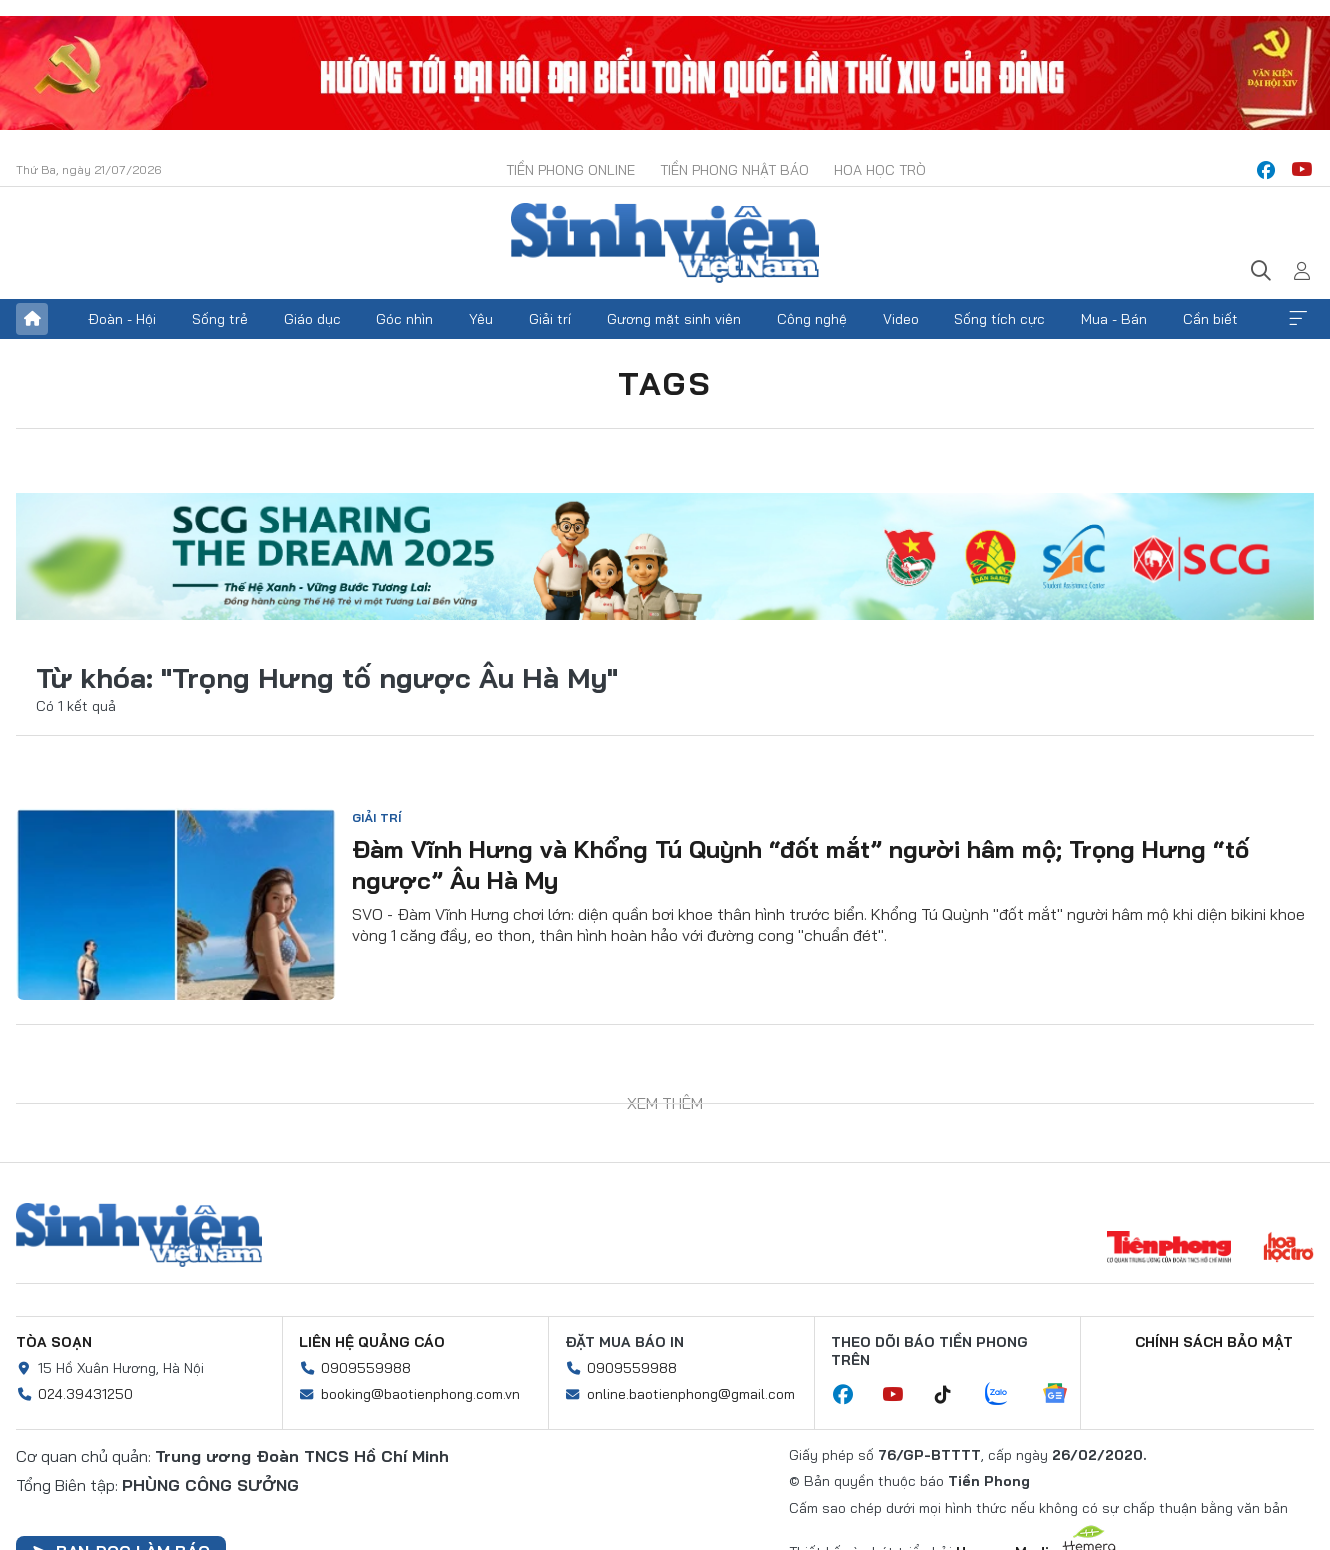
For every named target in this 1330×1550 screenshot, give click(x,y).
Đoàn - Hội (122, 319)
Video (901, 319)
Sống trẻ (220, 319)
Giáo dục (312, 319)
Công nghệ (812, 319)
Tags (665, 383)
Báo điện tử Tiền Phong (665, 243)
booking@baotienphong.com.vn (420, 1394)
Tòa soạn (54, 1342)
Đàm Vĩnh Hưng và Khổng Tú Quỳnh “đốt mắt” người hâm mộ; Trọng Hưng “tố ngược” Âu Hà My (800, 864)
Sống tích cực (999, 319)
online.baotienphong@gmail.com (691, 1394)
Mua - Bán (1114, 319)
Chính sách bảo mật (1214, 1342)
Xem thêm (1298, 319)
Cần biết (1210, 319)
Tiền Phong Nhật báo (734, 170)
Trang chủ (32, 319)
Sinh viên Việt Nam (139, 1235)
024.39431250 (85, 1394)
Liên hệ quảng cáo (372, 1342)
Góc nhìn (404, 319)
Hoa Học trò (880, 170)
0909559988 (366, 1368)
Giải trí (550, 319)
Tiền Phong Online (570, 170)
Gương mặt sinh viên (674, 319)
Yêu (481, 319)
